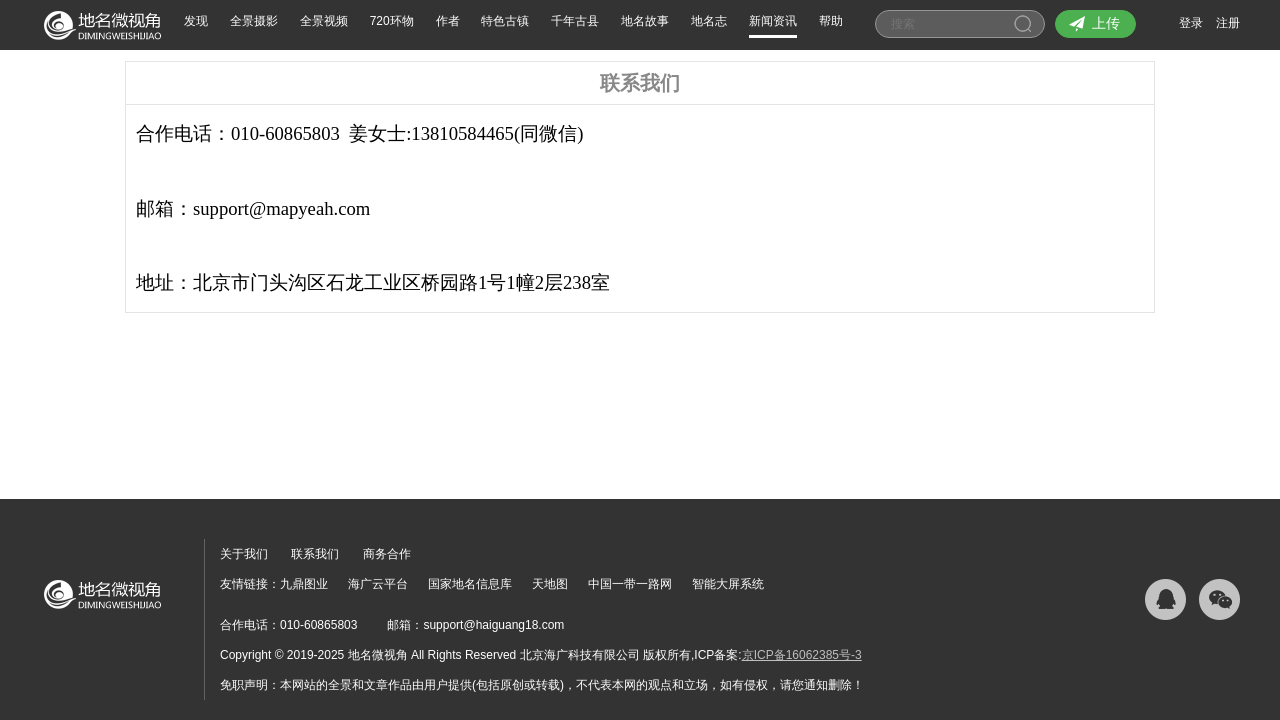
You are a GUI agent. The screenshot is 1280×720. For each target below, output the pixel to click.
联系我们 (315, 554)
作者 (448, 21)
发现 (196, 21)
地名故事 (645, 21)
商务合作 (387, 554)
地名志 (709, 21)
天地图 (550, 584)
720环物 (392, 21)
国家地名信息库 (470, 584)
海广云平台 (378, 584)
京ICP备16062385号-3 (802, 655)
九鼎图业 (304, 584)
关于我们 (244, 554)
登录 (1191, 23)
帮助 (831, 21)
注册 (1228, 23)
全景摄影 (254, 21)
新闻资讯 (773, 21)
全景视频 (324, 21)
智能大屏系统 (728, 584)
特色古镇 (505, 21)
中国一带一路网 (630, 584)
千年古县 (575, 21)
